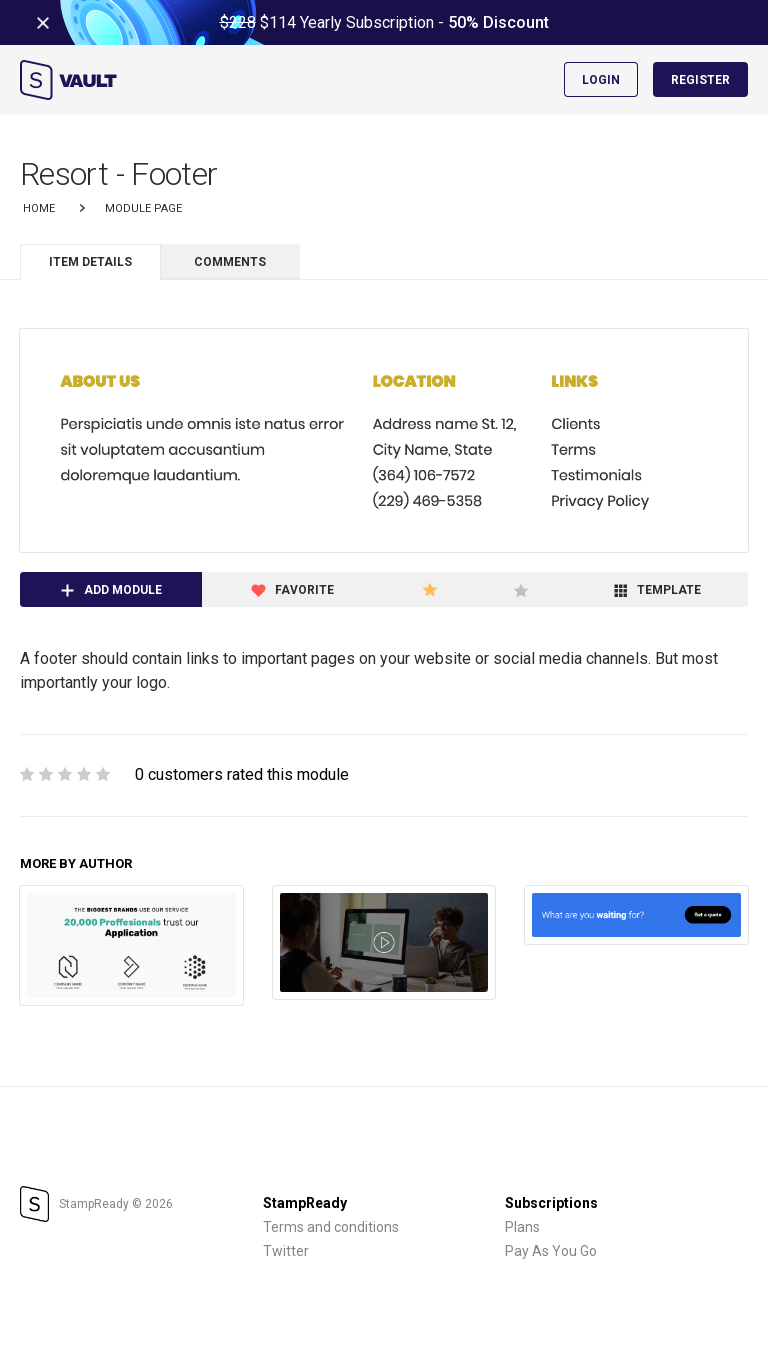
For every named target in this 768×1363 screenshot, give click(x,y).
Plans (522, 1227)
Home (39, 208)
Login (601, 80)
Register (700, 80)
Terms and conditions (331, 1227)
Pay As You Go (551, 1251)
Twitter (286, 1251)
